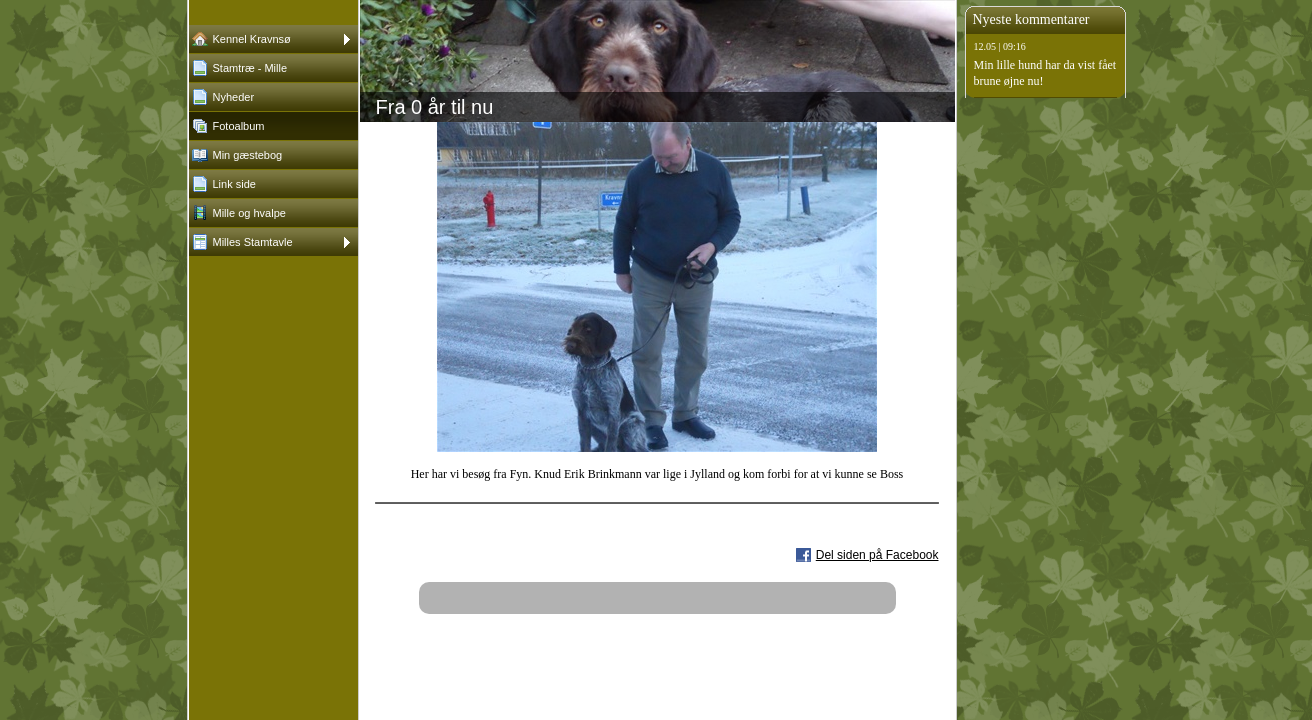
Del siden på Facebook (877, 555)
